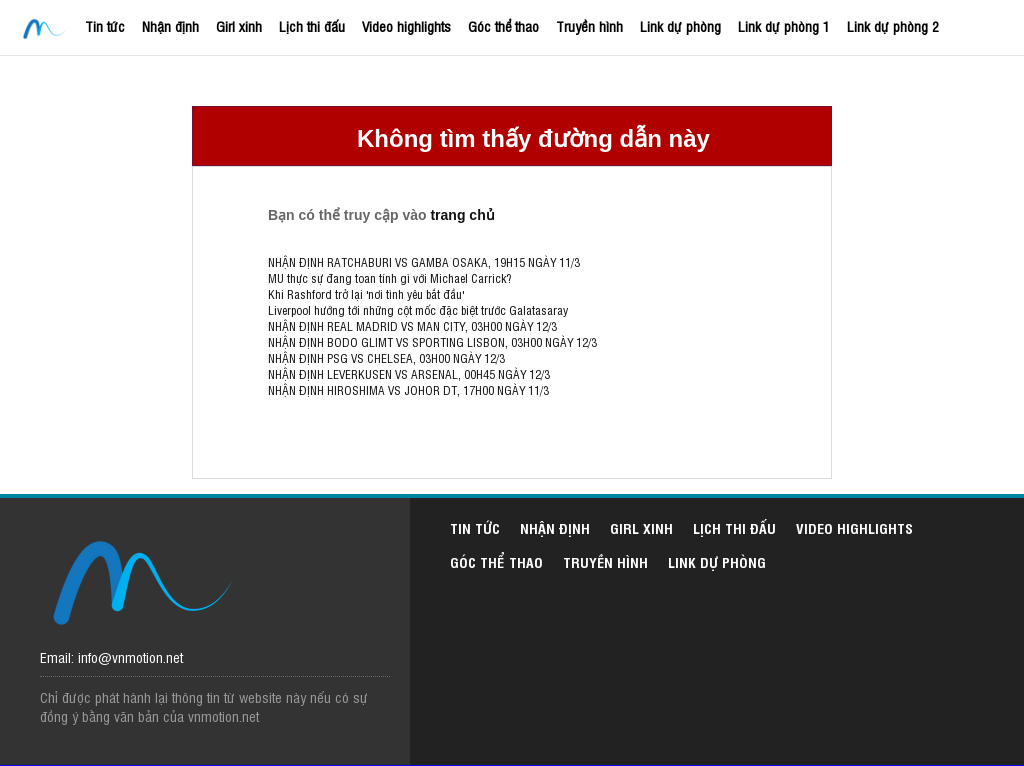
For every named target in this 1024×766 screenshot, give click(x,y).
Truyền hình (589, 25)
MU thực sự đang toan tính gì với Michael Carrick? (389, 278)
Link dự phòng (680, 25)
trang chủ (462, 215)
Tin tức (105, 25)
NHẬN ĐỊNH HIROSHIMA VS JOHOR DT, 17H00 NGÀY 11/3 (408, 390)
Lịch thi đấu (312, 25)
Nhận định (170, 25)
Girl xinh (239, 25)
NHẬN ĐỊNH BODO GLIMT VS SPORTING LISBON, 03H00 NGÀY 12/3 (432, 342)
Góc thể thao (503, 25)
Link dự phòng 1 (784, 25)
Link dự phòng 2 (893, 25)
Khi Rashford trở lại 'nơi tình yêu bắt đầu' (366, 294)
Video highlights (406, 25)
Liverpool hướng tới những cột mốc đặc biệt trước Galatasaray (418, 310)
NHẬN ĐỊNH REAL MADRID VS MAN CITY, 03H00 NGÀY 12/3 (412, 326)
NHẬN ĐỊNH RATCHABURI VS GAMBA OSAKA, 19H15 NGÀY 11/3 (424, 262)
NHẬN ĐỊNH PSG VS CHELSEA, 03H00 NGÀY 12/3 (386, 358)
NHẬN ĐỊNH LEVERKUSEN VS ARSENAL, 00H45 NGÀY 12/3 (409, 374)
